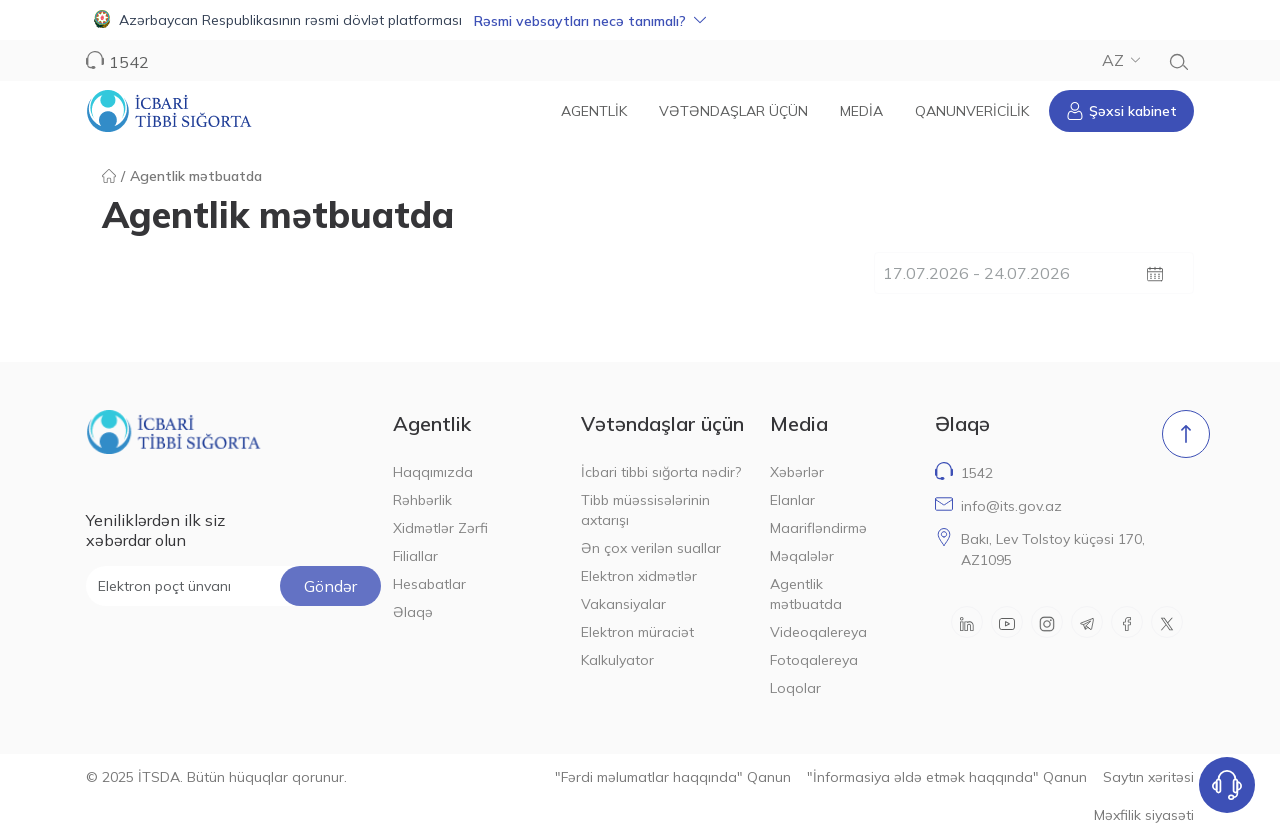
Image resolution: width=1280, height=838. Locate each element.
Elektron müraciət (637, 632)
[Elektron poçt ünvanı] (233, 586)
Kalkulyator (617, 660)
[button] (640, 20)
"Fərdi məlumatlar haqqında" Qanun (673, 777)
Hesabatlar (429, 584)
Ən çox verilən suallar (651, 548)
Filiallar (415, 556)
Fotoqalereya (814, 660)
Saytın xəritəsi (1148, 777)
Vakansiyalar (623, 604)
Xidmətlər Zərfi (440, 528)
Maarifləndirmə (818, 528)
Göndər (330, 586)
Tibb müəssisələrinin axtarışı (645, 510)
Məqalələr (802, 556)
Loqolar (795, 688)
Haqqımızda (433, 472)
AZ (1121, 60)
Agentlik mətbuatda (806, 594)
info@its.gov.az (1011, 506)
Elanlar (792, 500)
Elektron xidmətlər (639, 576)
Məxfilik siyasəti (1144, 815)
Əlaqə (413, 612)
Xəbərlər (797, 472)
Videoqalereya (818, 632)
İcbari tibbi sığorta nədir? (661, 472)
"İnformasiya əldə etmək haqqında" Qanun (947, 777)
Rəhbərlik (422, 500)
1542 (129, 62)
